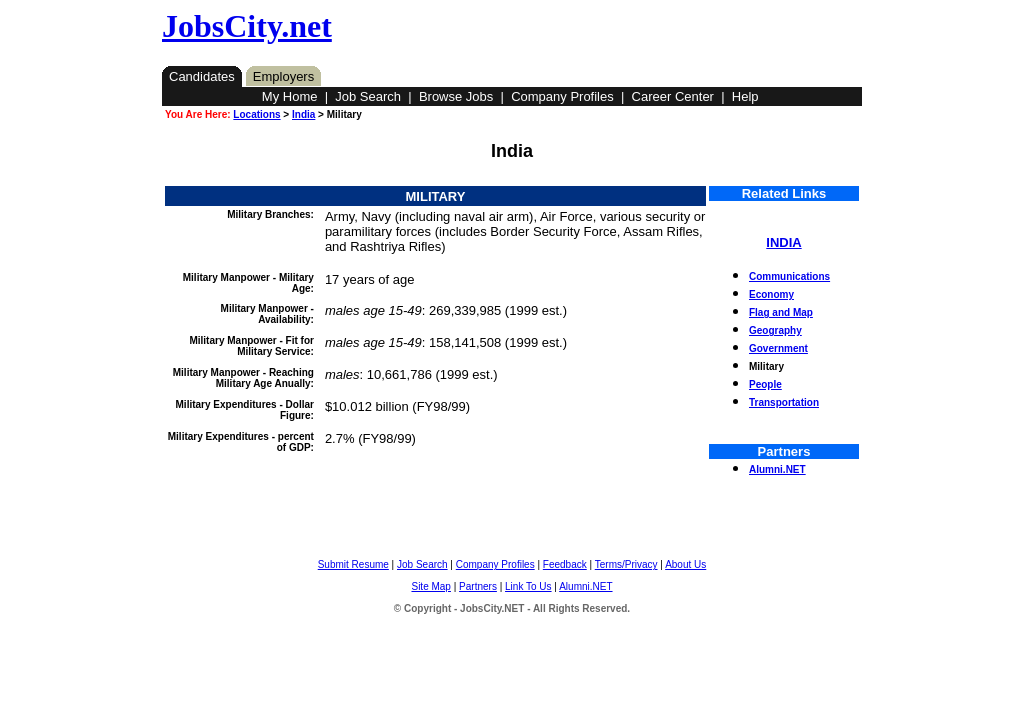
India (303, 114)
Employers (283, 76)
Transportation (784, 402)
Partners (478, 586)
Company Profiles (562, 96)
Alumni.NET (777, 469)
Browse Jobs (456, 96)
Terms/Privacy (626, 564)
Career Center (673, 96)
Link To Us (528, 586)
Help (745, 96)
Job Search (368, 96)
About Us (685, 564)
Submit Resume (353, 564)
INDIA (783, 242)
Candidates (202, 76)
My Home (290, 96)
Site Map (430, 586)
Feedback (565, 564)
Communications (789, 276)
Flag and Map (781, 312)
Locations (256, 114)
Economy (771, 294)
